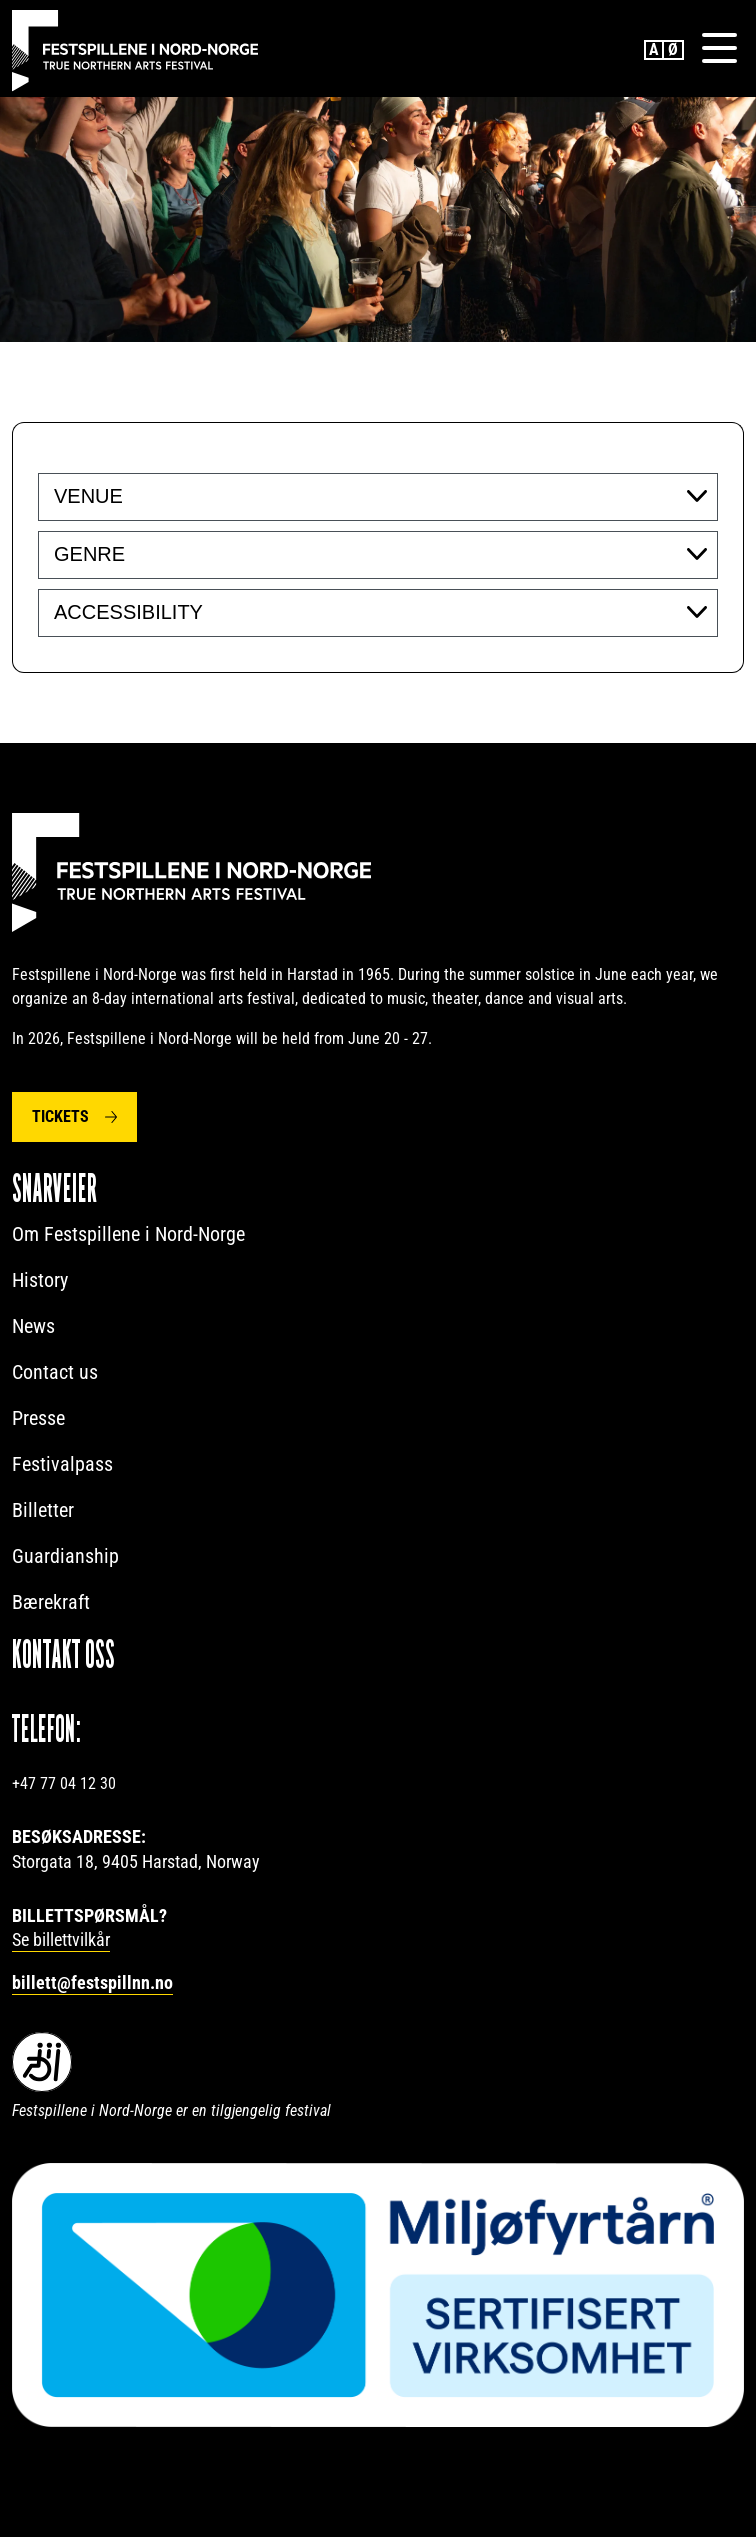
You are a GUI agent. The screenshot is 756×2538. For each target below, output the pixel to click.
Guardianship (65, 1557)
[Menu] (719, 49)
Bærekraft (51, 1603)
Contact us (55, 1373)
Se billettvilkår (61, 1940)
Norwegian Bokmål (674, 50)
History (40, 1281)
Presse (38, 1419)
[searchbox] (176, 497)
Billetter (43, 1511)
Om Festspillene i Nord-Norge (128, 1235)
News (33, 1327)
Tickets (60, 1117)
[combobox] (378, 498)
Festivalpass (62, 1465)
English (654, 50)
